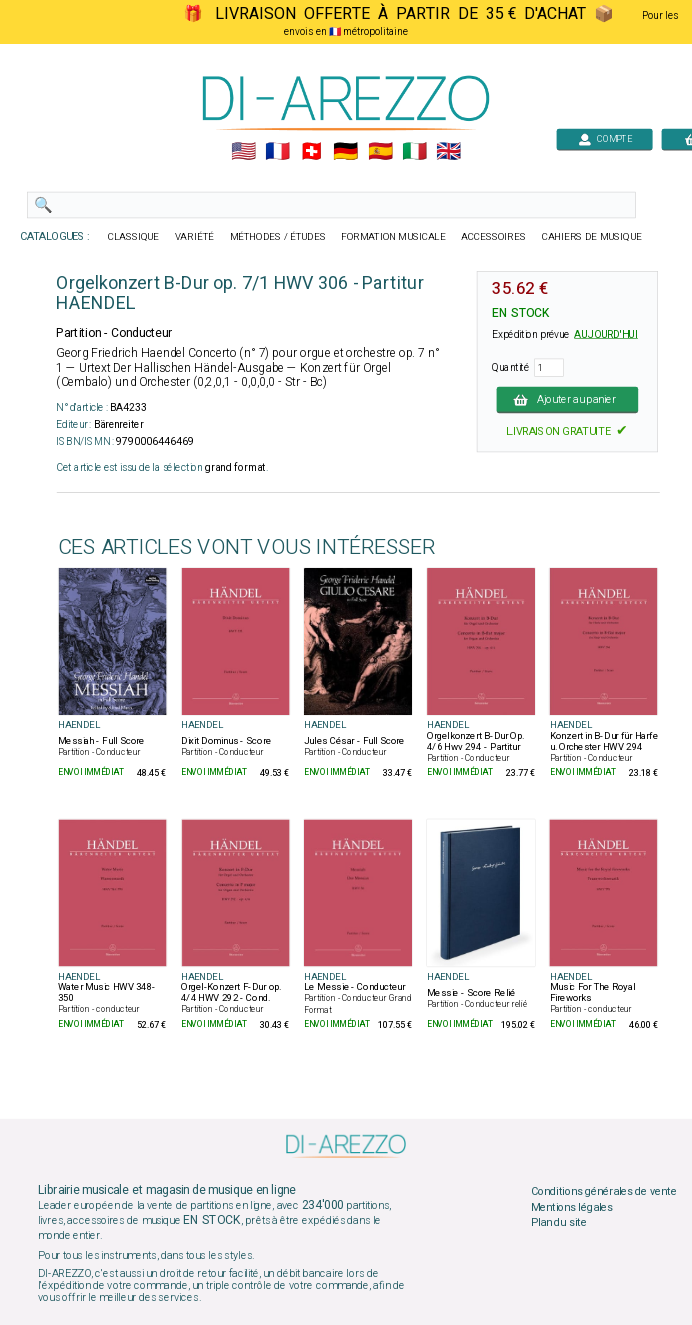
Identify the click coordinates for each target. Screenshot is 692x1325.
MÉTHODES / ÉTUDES (278, 237)
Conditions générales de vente (604, 1191)
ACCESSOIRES (493, 237)
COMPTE (605, 138)
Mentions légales (572, 1207)
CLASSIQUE (134, 237)
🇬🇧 (448, 152)
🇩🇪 (345, 152)
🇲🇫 (277, 152)
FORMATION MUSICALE (393, 237)
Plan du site (559, 1223)
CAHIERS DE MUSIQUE (592, 237)
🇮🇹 (414, 152)
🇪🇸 (380, 152)
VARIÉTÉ (194, 237)
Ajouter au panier (567, 399)
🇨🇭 (311, 152)
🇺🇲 (243, 152)
